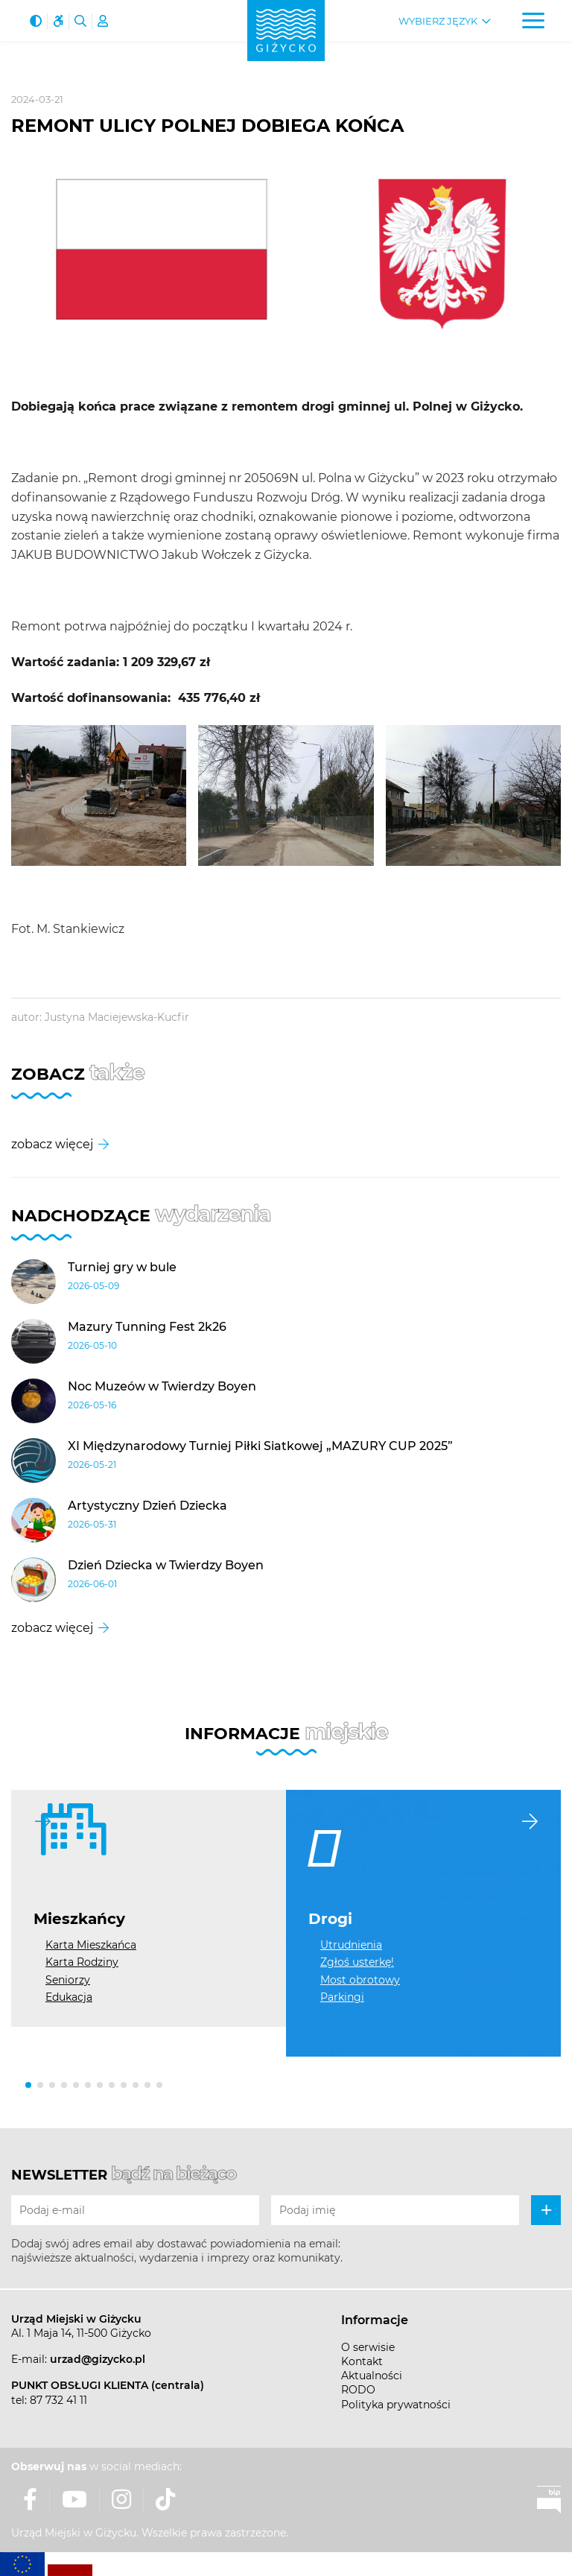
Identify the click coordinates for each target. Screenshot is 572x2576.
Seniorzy (67, 1980)
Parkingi (342, 1997)
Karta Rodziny (81, 1962)
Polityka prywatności (396, 2404)
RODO (358, 2389)
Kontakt (362, 2361)
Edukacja (68, 1997)
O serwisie (368, 2347)
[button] (28, 2085)
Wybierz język (437, 21)
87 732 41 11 (58, 2400)
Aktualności (371, 2375)
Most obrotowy (360, 1980)
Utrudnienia (351, 1945)
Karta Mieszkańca (90, 1945)
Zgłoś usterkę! (357, 1962)
